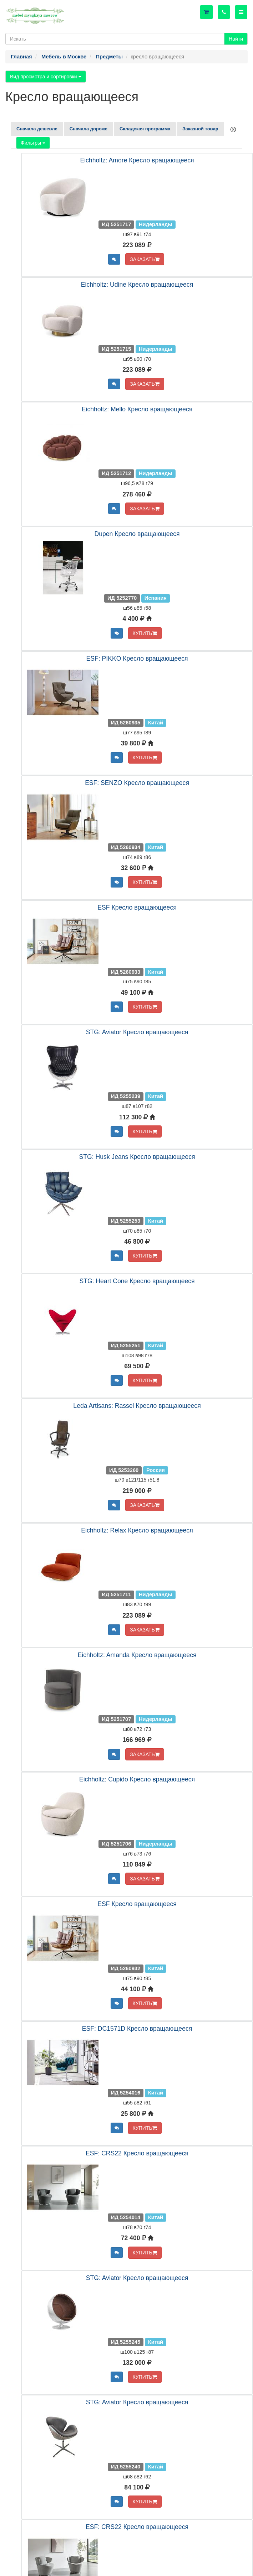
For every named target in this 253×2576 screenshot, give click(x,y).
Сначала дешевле (36, 128)
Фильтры (33, 143)
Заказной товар (200, 128)
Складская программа (145, 128)
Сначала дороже (88, 128)
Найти (236, 39)
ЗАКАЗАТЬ (145, 259)
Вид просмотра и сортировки (45, 76)
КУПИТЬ (145, 633)
